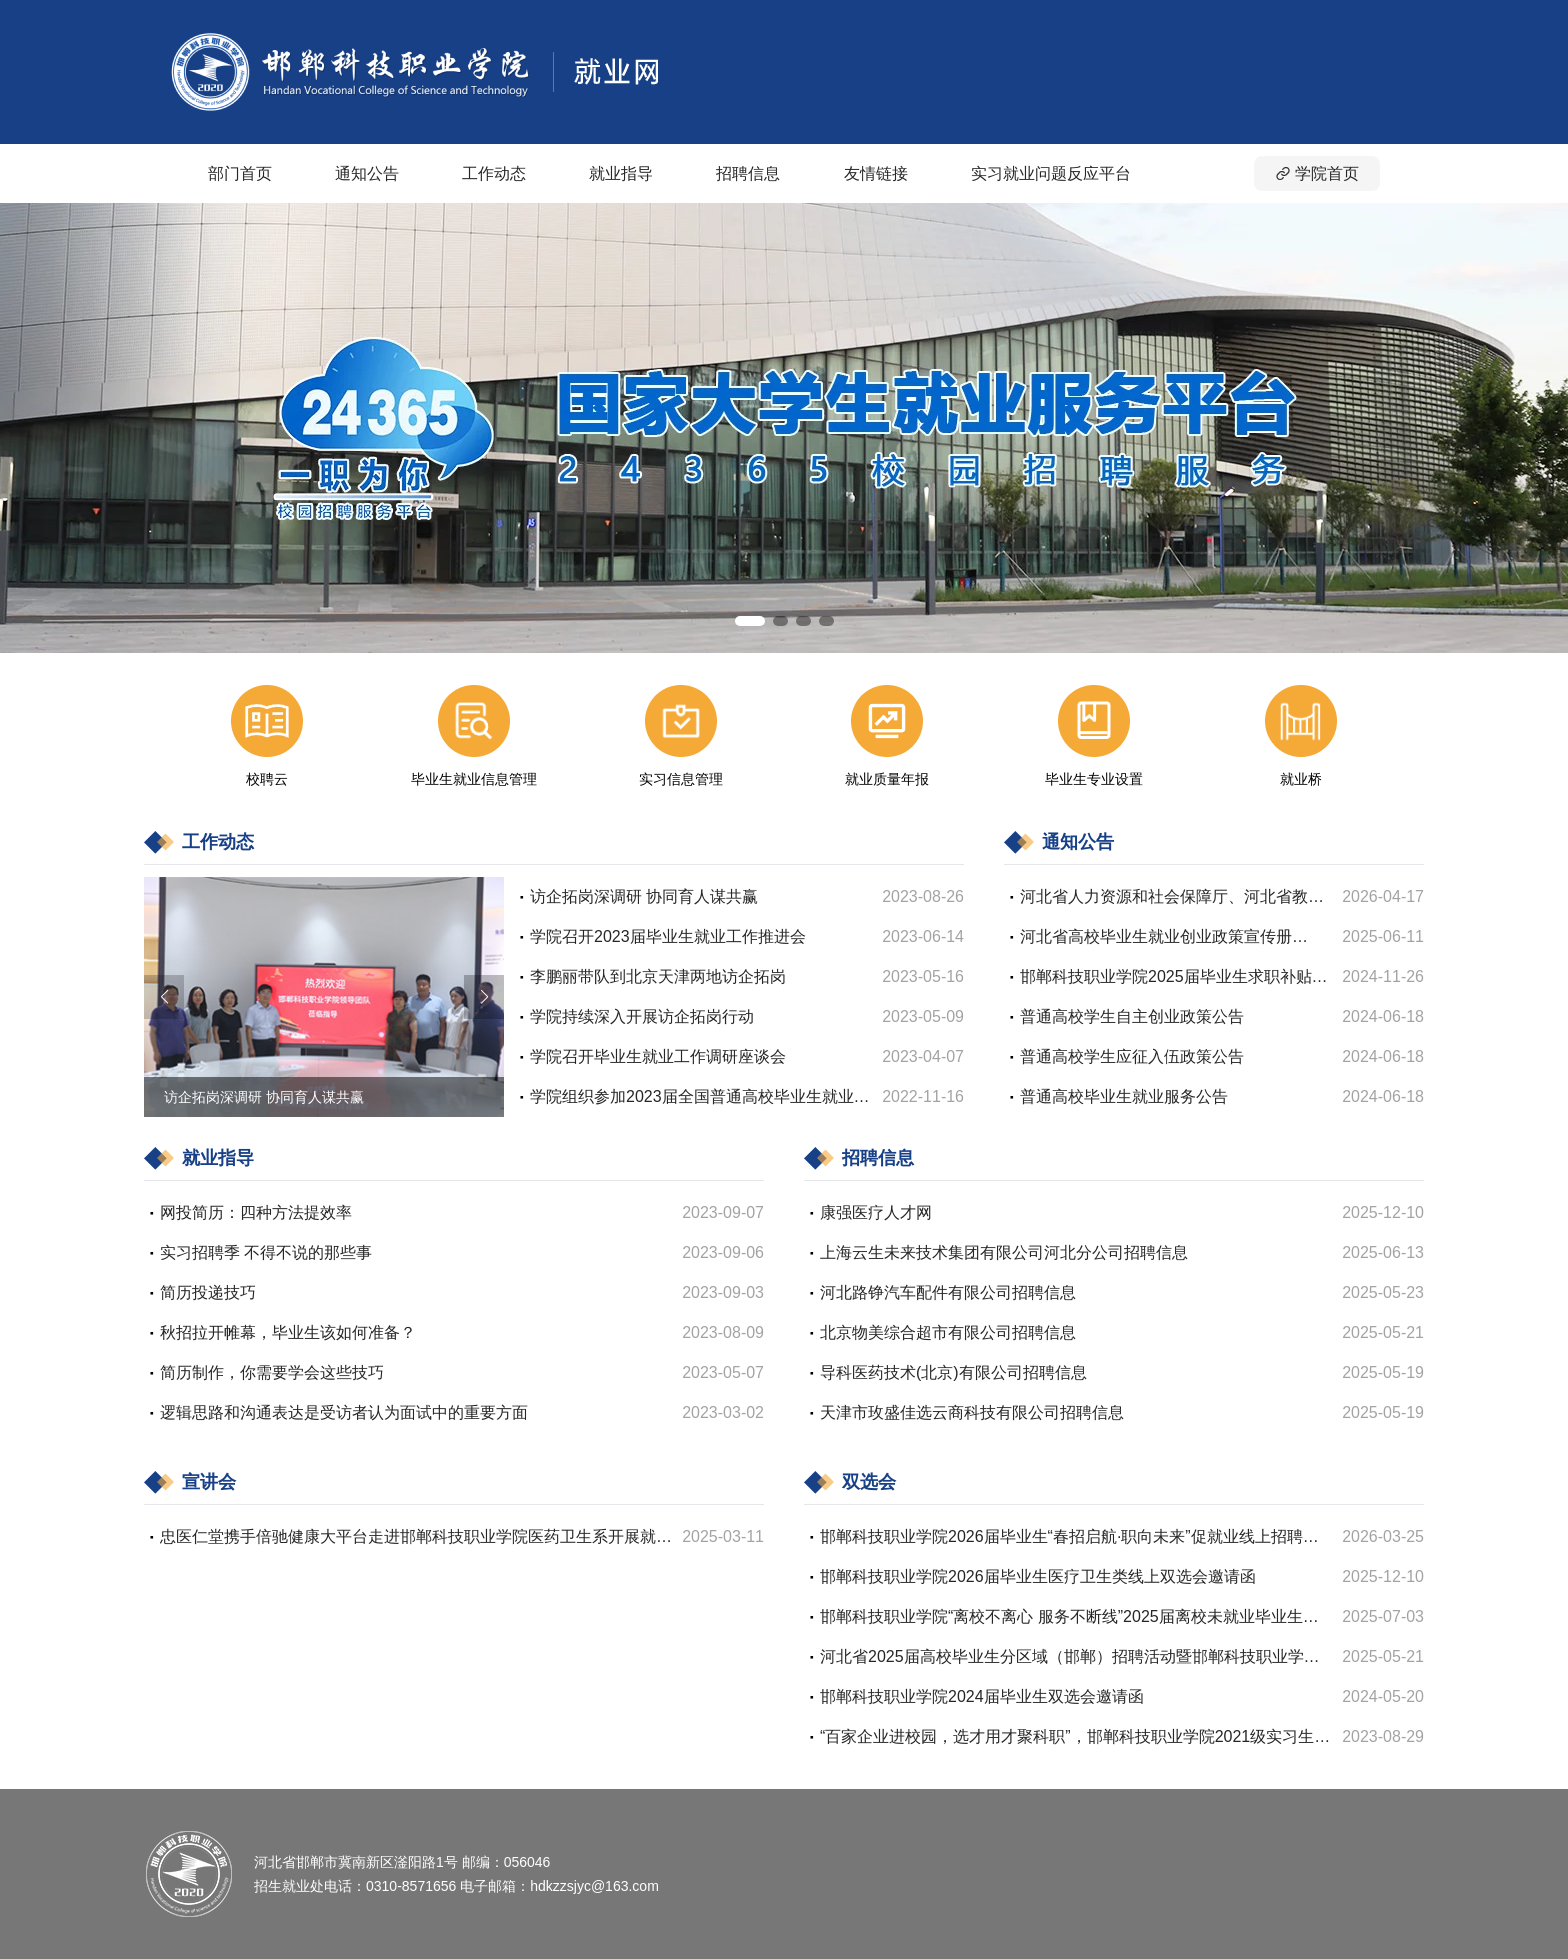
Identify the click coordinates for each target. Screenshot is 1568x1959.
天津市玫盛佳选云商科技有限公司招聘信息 (972, 1412)
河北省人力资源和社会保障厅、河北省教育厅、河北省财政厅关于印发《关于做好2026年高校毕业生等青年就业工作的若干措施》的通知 (1174, 898)
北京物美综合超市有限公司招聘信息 (948, 1332)
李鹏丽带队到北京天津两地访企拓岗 (658, 976)
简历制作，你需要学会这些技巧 (272, 1372)
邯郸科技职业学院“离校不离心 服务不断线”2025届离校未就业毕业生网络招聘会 (1069, 1618)
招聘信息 (748, 173)
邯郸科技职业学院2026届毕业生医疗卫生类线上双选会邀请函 (1038, 1576)
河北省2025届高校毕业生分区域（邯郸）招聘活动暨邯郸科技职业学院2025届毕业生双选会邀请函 (1070, 1658)
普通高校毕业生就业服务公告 (1124, 1096)
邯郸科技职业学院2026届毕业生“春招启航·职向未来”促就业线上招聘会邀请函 (1069, 1538)
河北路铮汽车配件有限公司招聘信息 (948, 1292)
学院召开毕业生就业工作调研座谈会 (658, 1056)
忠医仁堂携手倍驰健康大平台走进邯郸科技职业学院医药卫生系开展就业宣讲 (416, 1538)
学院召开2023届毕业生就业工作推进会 (668, 936)
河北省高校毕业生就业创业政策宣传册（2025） (1156, 938)
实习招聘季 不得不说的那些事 (266, 1252)
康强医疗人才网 (876, 1212)
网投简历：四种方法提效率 (256, 1212)
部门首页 (240, 173)
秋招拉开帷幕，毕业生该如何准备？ (288, 1332)
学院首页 (1317, 173)
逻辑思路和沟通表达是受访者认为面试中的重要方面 (344, 1412)
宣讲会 (209, 1482)
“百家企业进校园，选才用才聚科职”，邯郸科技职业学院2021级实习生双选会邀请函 (1075, 1738)
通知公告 (367, 173)
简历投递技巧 (208, 1292)
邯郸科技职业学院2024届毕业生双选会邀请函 (982, 1696)
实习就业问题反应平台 (1051, 173)
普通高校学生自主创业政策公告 (1132, 1016)
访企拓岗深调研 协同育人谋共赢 (644, 896)
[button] (750, 621)
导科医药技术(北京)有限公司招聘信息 (953, 1372)
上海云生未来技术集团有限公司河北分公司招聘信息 (1004, 1252)
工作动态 (494, 173)
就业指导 (621, 173)
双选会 (869, 1482)
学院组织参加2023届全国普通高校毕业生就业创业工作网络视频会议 (700, 1098)
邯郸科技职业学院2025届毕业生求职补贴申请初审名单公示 (1174, 978)
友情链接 (876, 173)
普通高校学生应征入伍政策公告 (1132, 1056)
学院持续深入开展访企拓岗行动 (642, 1016)
